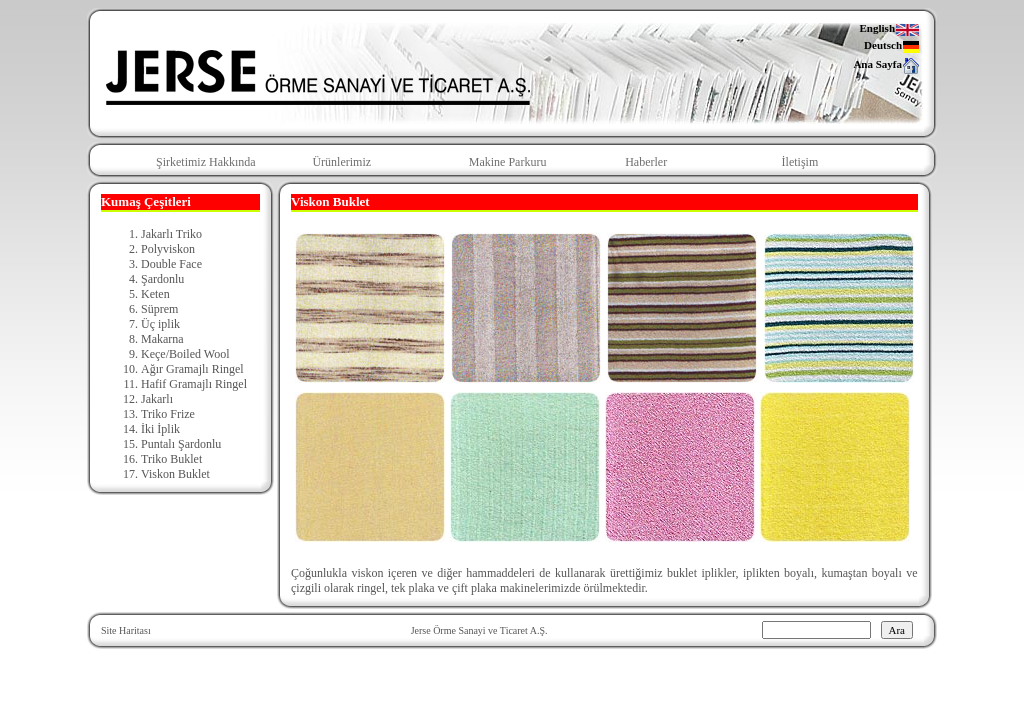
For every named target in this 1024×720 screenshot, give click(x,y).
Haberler (646, 162)
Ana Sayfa (886, 65)
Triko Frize (168, 414)
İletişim (800, 162)
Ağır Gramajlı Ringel (192, 369)
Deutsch (892, 46)
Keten (155, 294)
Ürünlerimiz (341, 162)
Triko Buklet (171, 459)
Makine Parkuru (508, 162)
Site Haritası (126, 630)
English (890, 29)
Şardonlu (162, 279)
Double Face (171, 264)
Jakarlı (157, 399)
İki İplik (160, 429)
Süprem (159, 309)
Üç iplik (160, 324)
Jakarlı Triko (171, 234)
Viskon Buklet (175, 474)
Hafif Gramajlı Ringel (194, 384)
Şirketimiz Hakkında (206, 162)
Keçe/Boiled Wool (185, 354)
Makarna (162, 339)
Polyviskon (168, 249)
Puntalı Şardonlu (181, 444)
